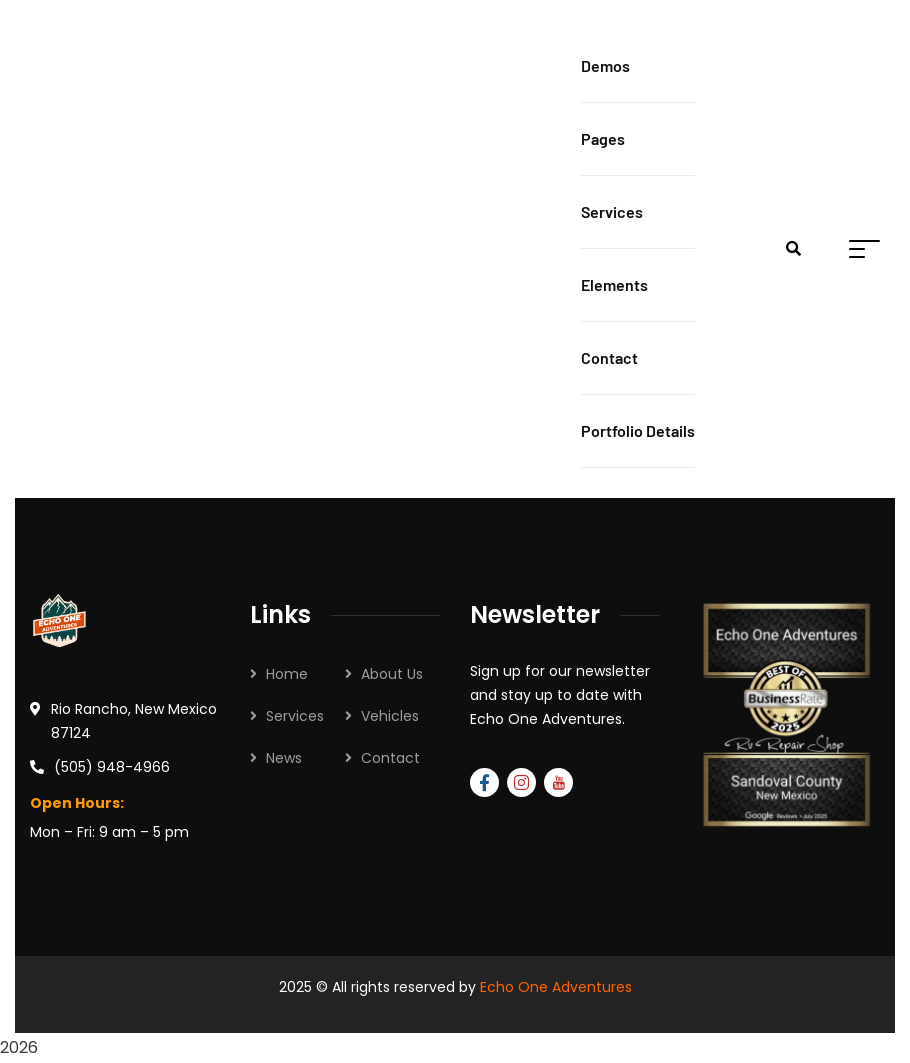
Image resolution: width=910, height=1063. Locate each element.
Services (295, 716)
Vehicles (390, 716)
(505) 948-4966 (112, 767)
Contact (390, 758)
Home (287, 674)
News (284, 758)
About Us (392, 674)
